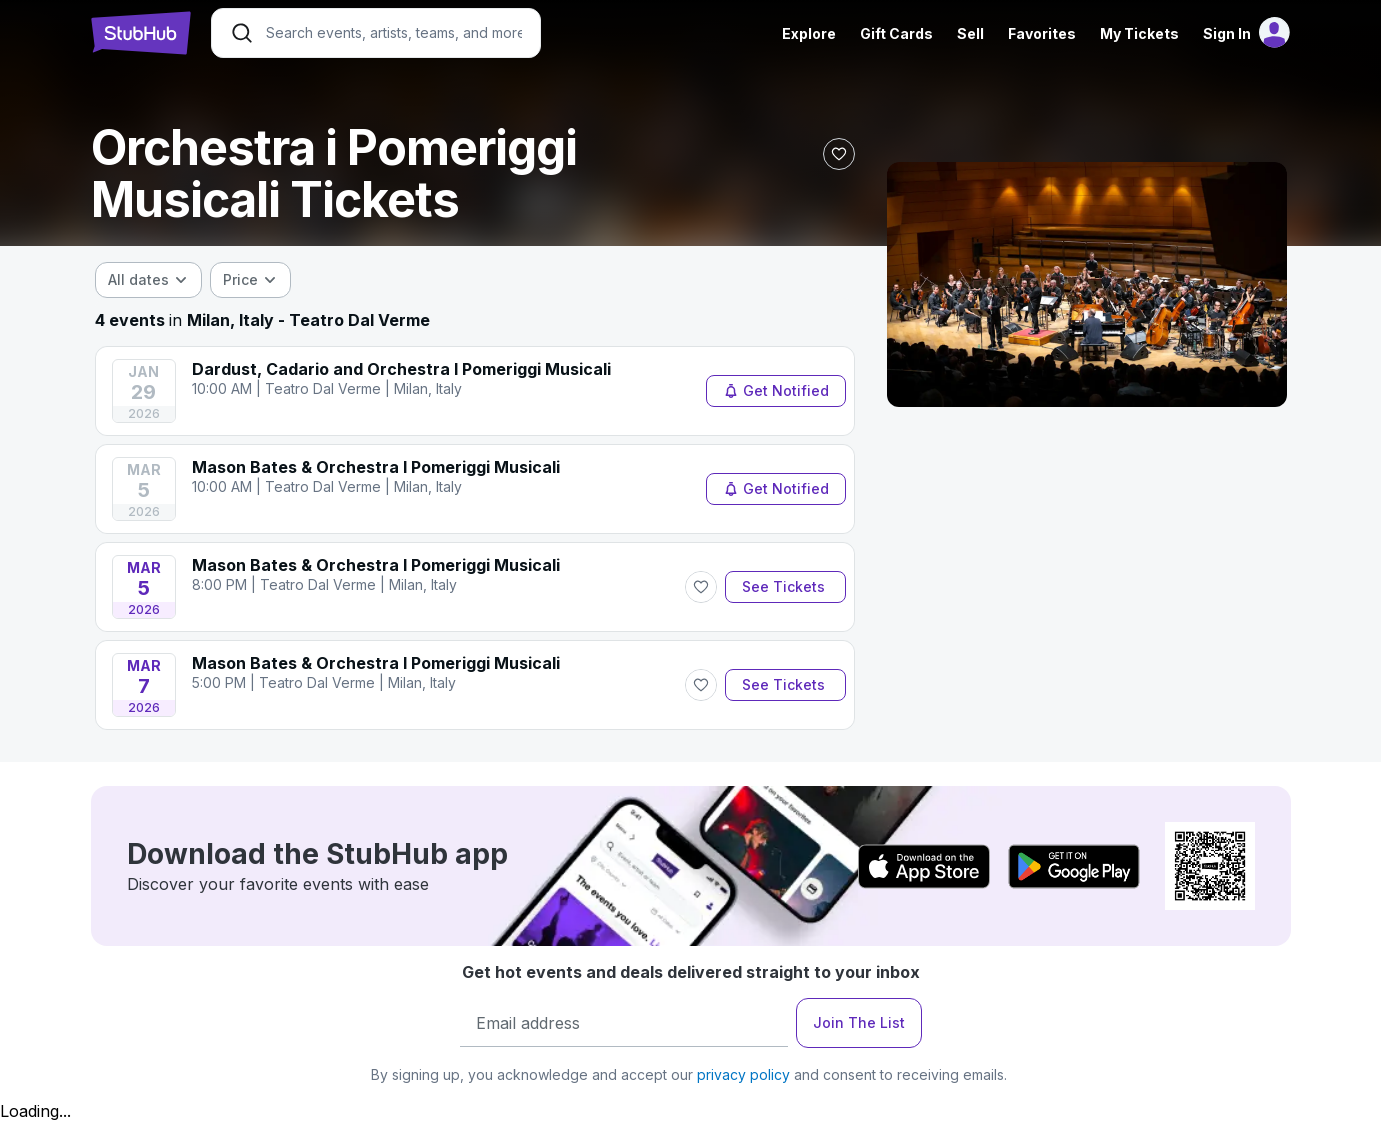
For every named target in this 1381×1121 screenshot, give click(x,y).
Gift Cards (896, 33)
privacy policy (743, 1074)
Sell (970, 33)
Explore (809, 33)
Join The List (859, 1022)
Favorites (1042, 33)
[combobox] (148, 280)
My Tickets (1139, 33)
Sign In (1227, 33)
